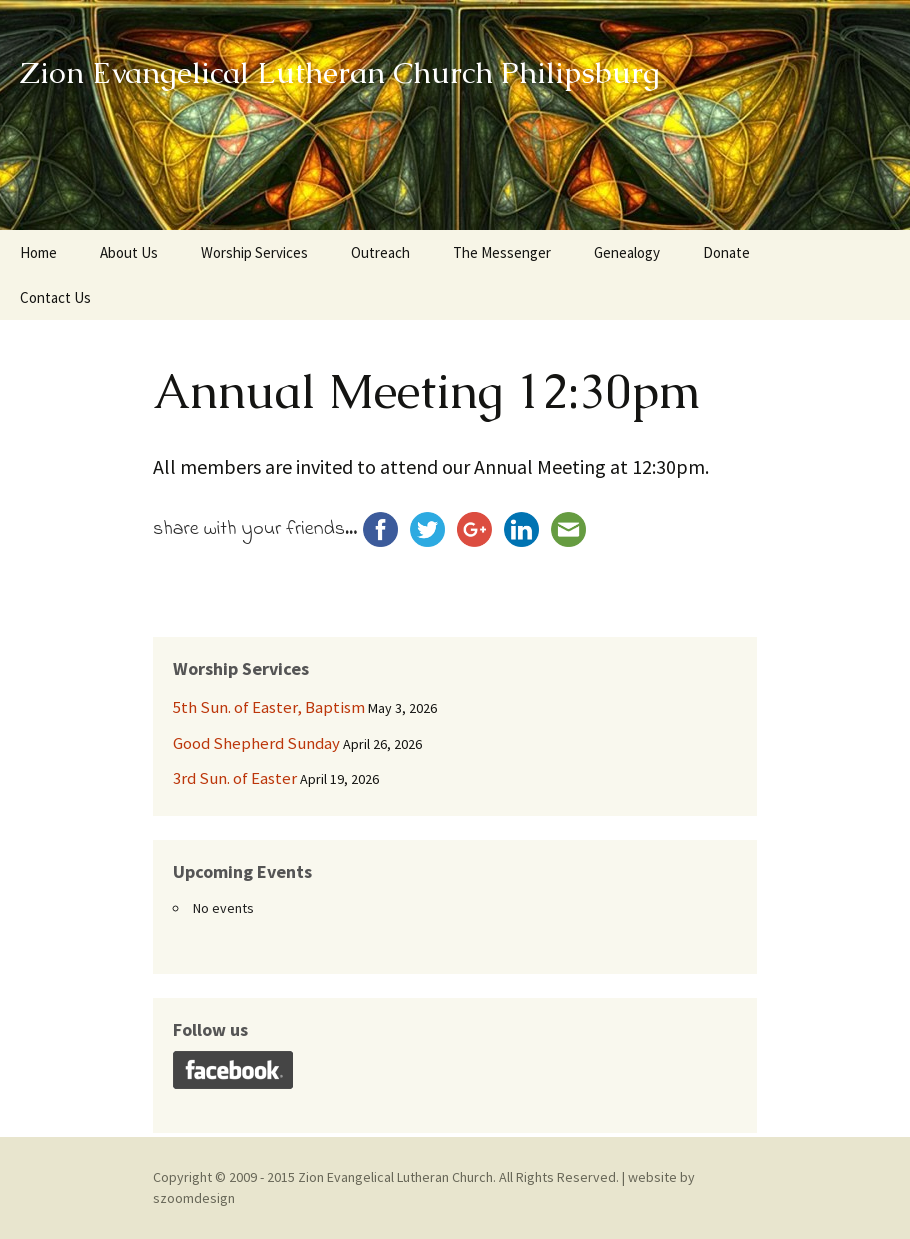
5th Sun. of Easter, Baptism (269, 707)
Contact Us (55, 297)
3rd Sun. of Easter (235, 778)
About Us (129, 252)
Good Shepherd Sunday (256, 743)
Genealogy (627, 252)
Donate (726, 252)
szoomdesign (194, 1198)
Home (38, 252)
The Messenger (502, 252)
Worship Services (254, 252)
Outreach (380, 252)
